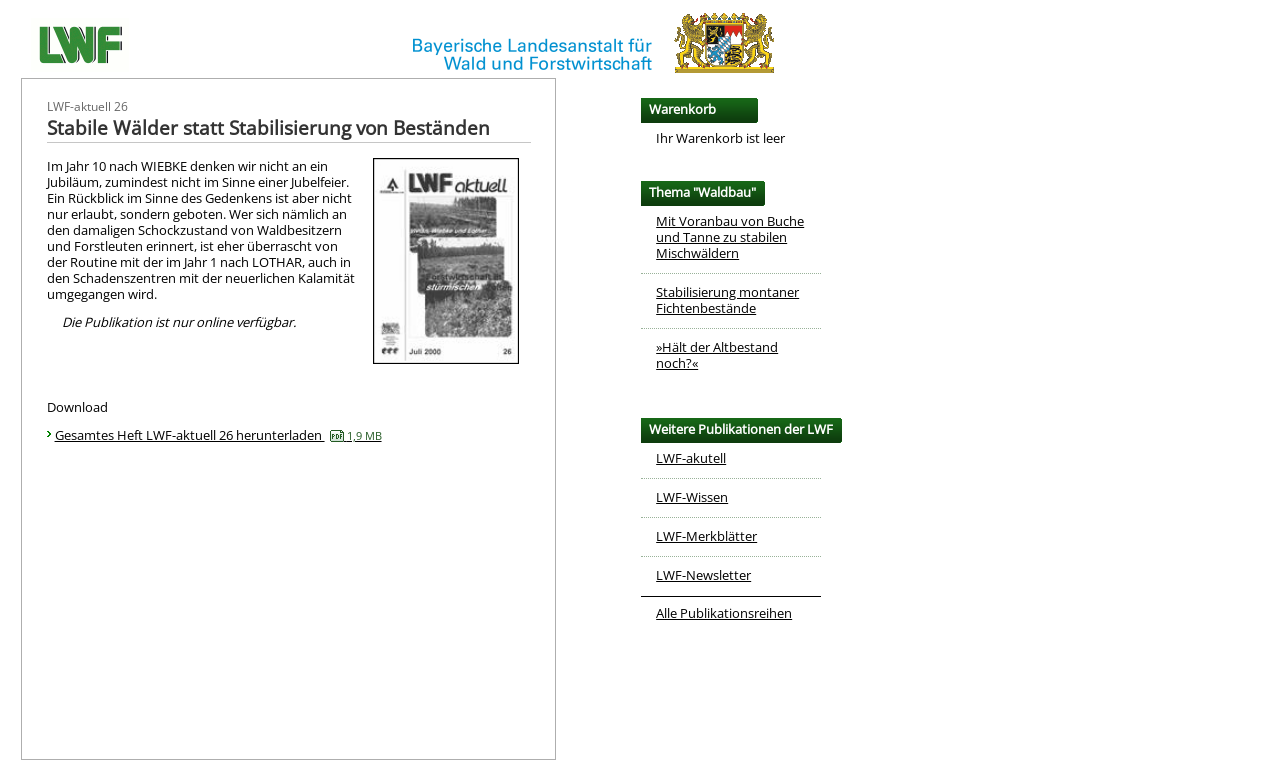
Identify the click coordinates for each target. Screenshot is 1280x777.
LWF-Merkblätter (706, 536)
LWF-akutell (691, 458)
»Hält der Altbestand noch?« (717, 355)
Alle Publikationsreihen (724, 613)
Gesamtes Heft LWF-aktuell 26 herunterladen (218, 435)
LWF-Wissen (692, 497)
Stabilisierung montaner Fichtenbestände (727, 300)
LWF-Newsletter (703, 575)
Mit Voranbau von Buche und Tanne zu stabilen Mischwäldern (730, 237)
